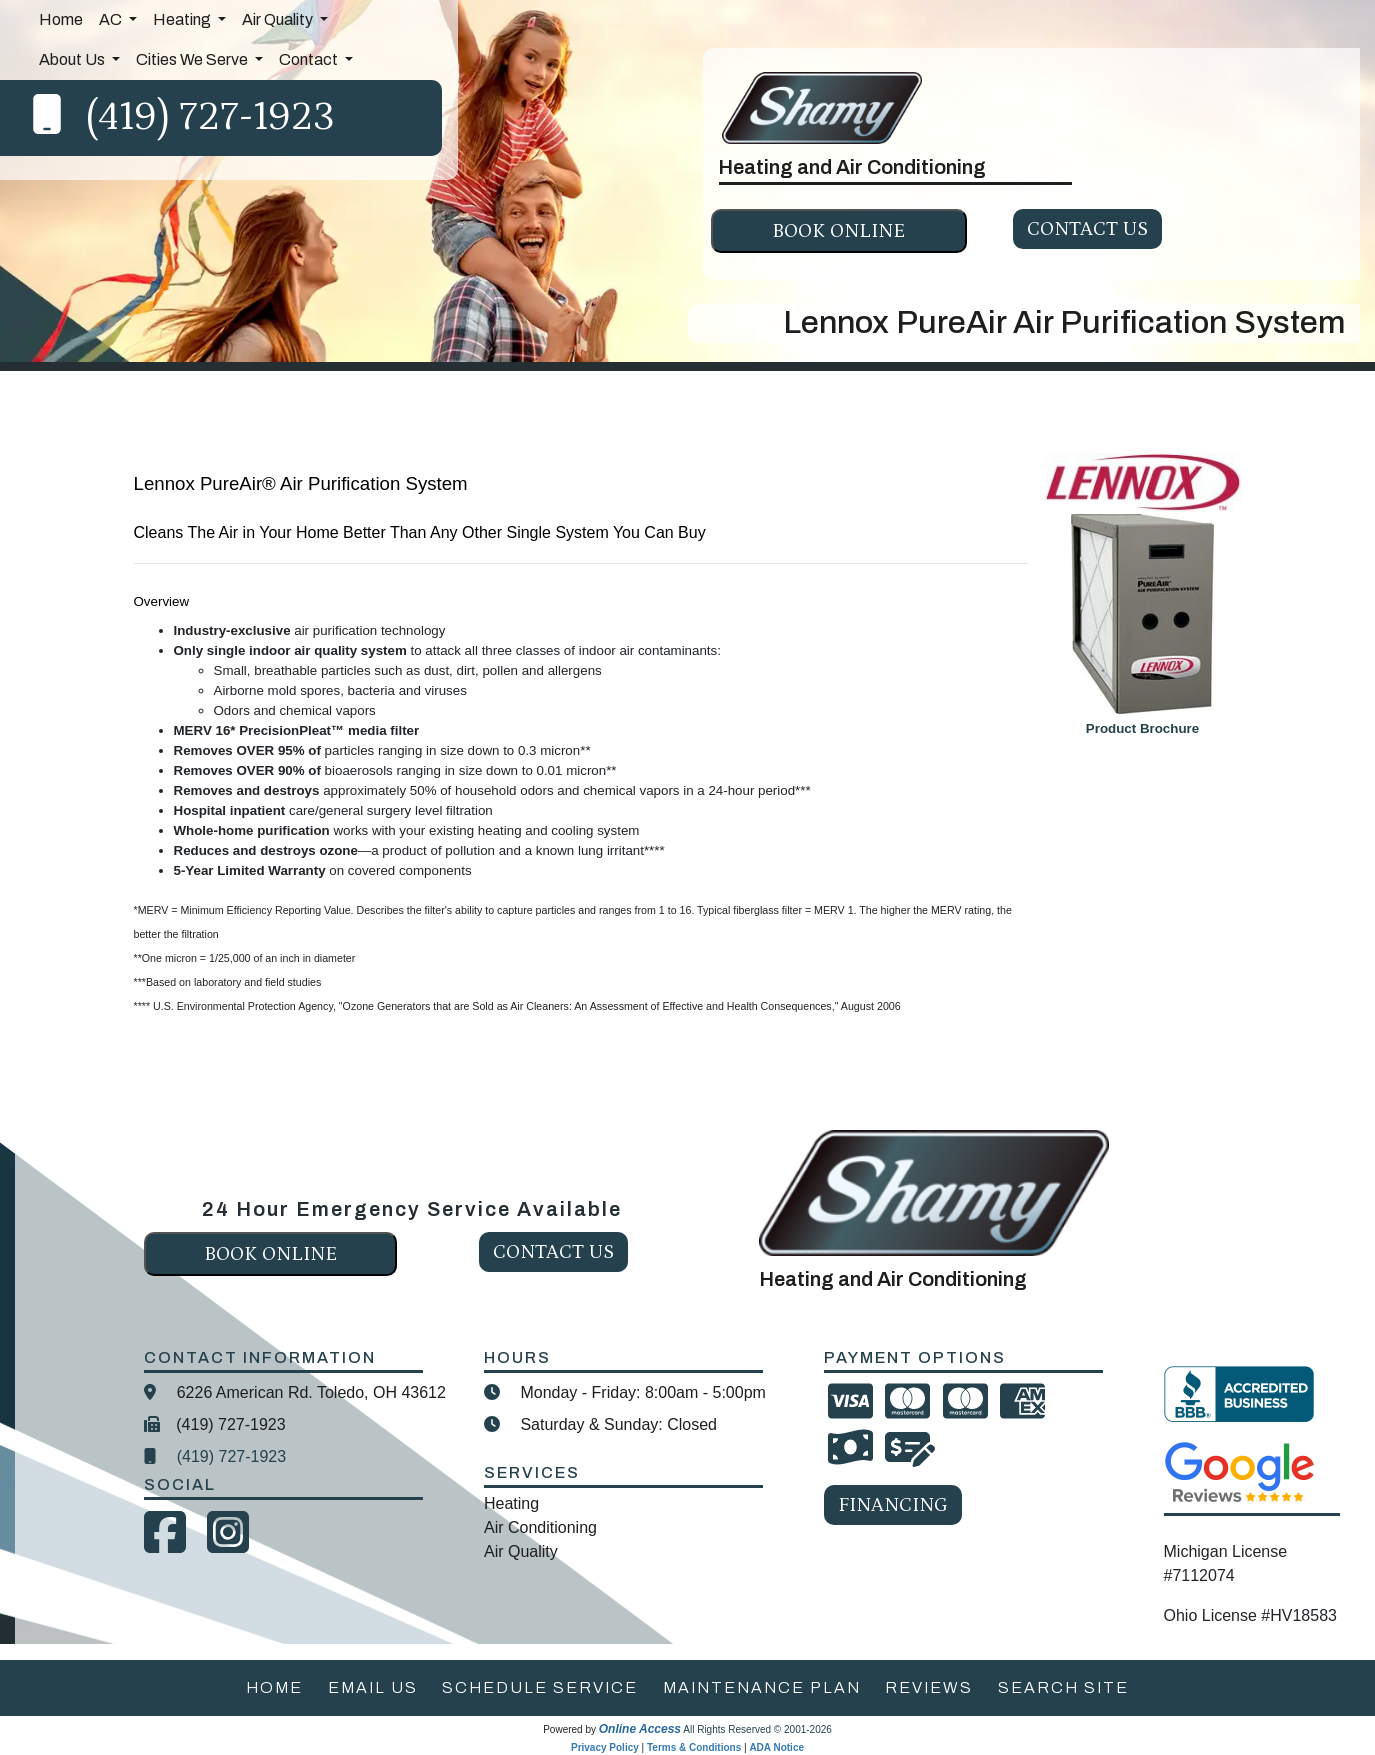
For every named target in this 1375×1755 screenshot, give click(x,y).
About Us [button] (73, 59)
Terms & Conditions (694, 1747)
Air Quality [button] (279, 19)
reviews (929, 1687)
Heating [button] (183, 19)
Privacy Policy (605, 1747)
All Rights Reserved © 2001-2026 (757, 1729)
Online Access (640, 1729)
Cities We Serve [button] (193, 59)
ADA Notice (776, 1747)
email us (373, 1687)
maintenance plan (762, 1687)
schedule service (540, 1687)
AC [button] (112, 19)
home (274, 1687)
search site (1063, 1687)
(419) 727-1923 (210, 117)
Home (61, 19)
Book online (838, 231)
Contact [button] (310, 59)
